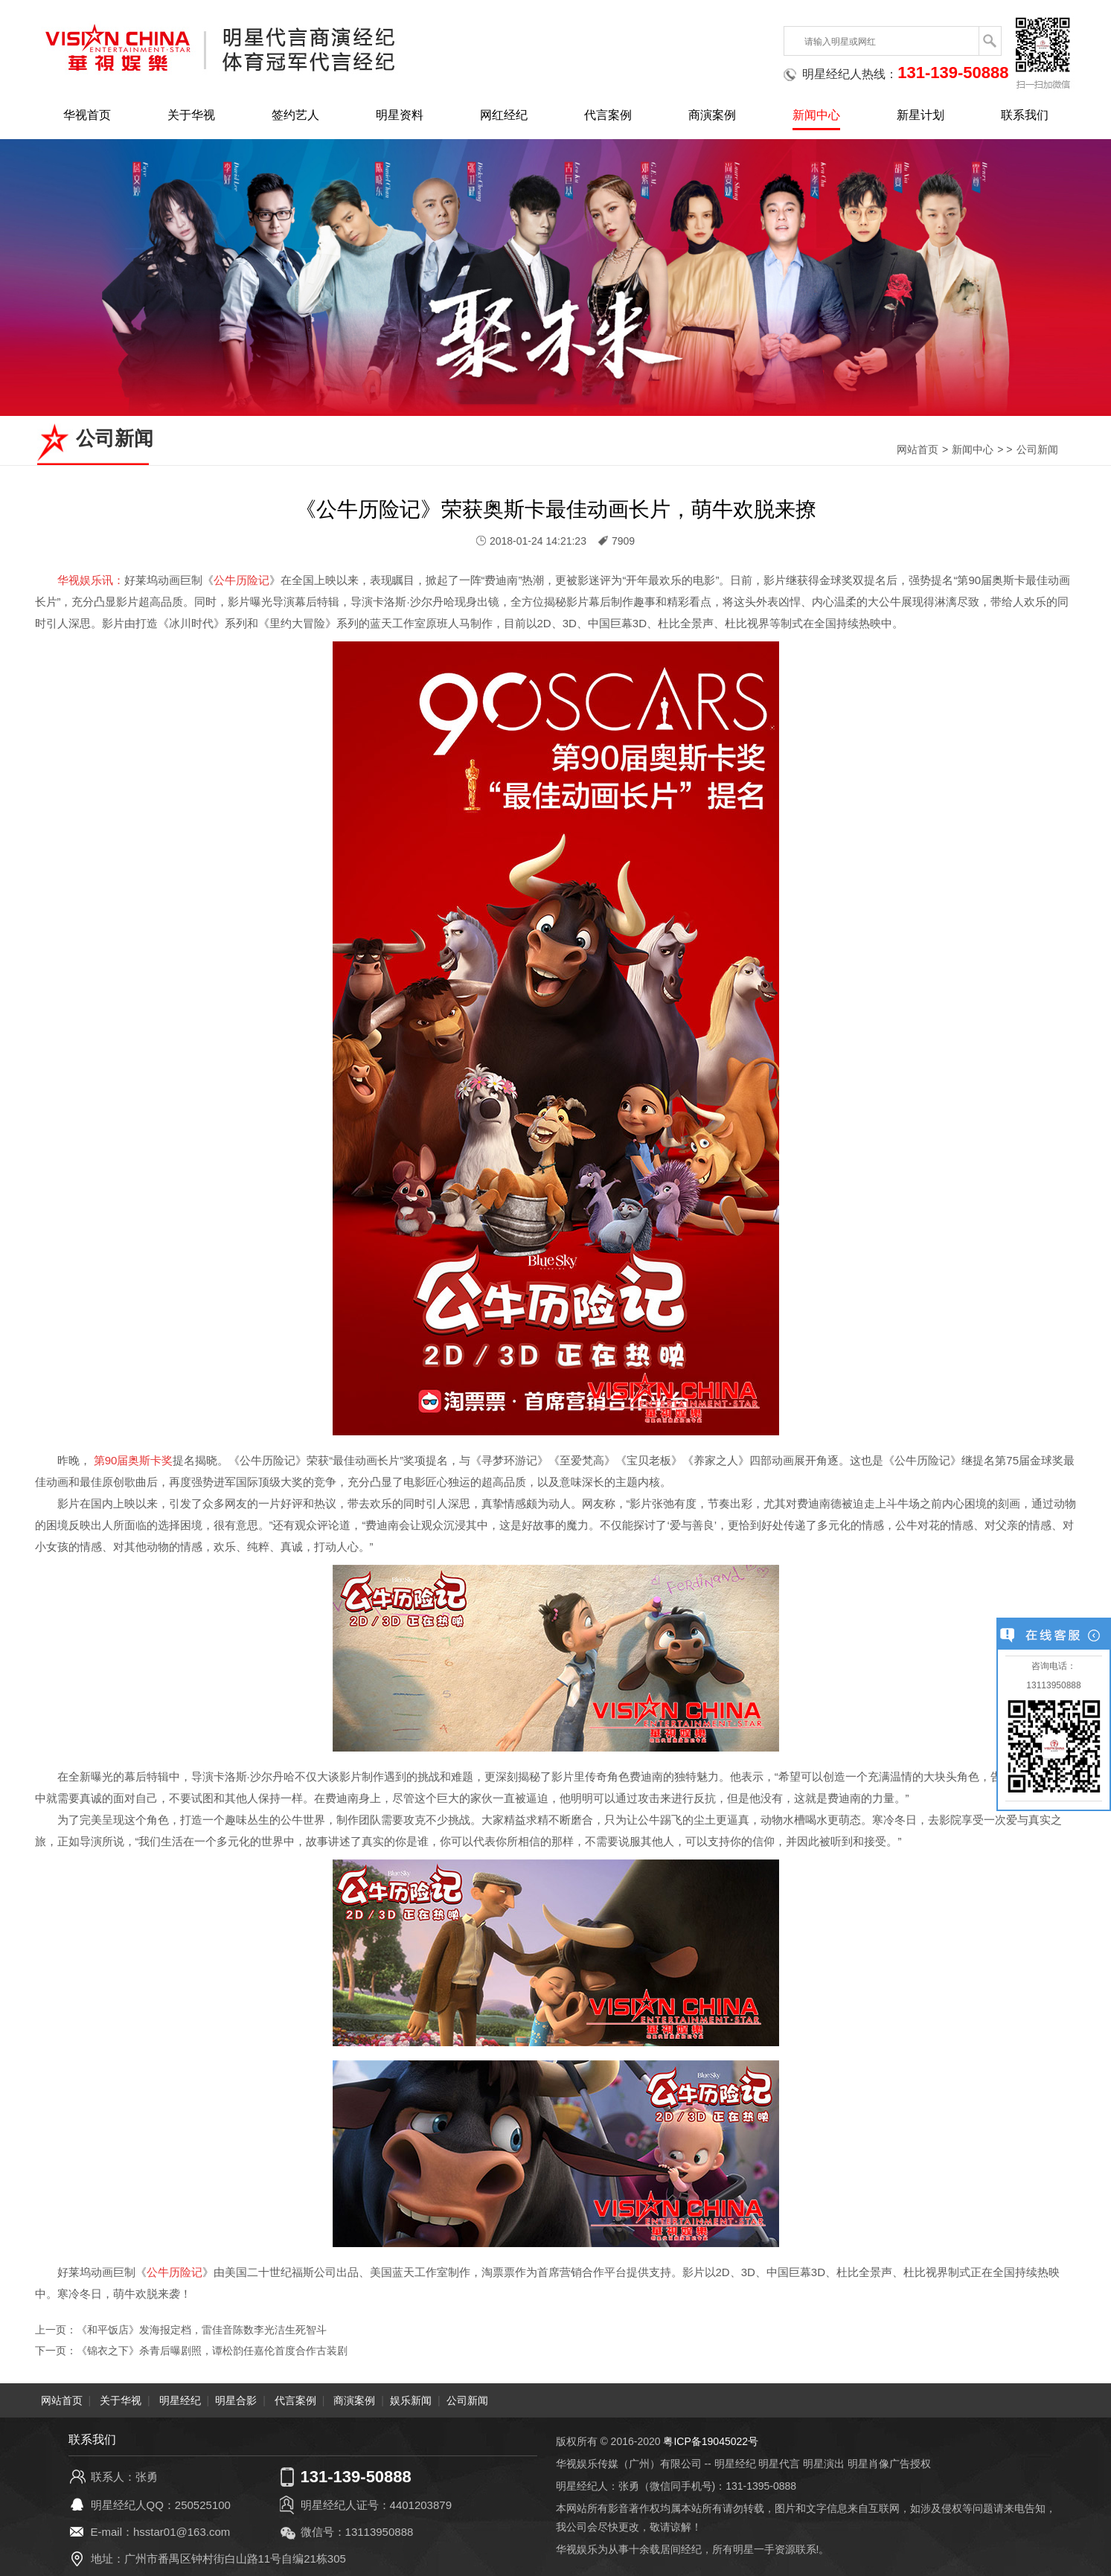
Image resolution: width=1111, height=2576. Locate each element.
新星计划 (920, 115)
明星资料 (399, 115)
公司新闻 (1037, 449)
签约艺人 (295, 115)
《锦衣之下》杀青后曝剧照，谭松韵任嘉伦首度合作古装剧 (212, 2350)
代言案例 (608, 115)
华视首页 (87, 115)
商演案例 (712, 115)
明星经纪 (180, 2400)
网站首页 (917, 449)
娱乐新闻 (411, 2400)
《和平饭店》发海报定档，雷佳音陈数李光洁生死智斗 (202, 2330)
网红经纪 (504, 115)
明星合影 (236, 2400)
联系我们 (1024, 115)
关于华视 (191, 115)
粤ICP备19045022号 (710, 2441)
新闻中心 (816, 115)
